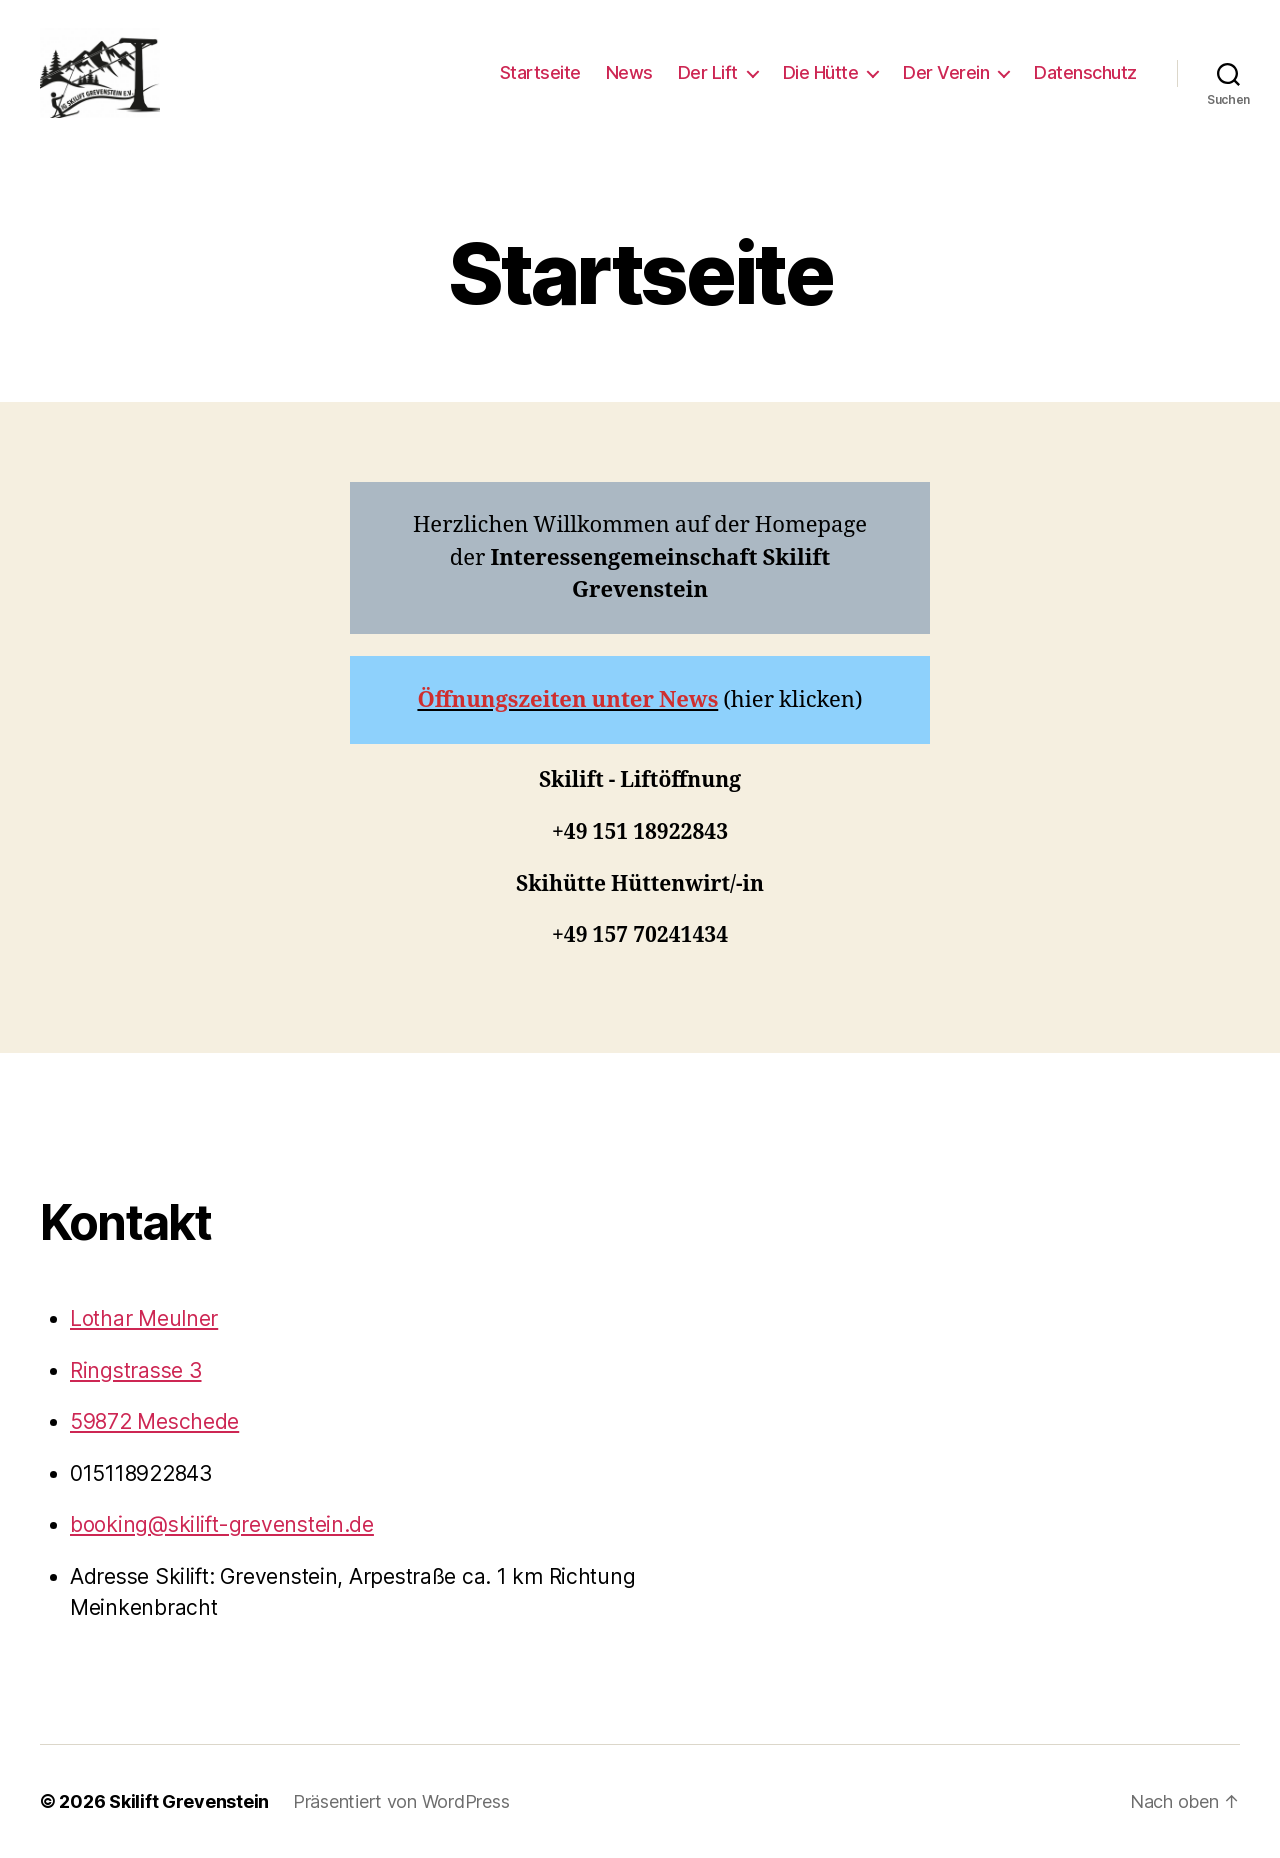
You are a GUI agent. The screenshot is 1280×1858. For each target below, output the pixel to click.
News (629, 72)
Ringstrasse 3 (136, 1370)
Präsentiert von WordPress (401, 1801)
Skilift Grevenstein (189, 1801)
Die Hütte (821, 72)
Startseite (540, 72)
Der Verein (946, 72)
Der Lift (708, 72)
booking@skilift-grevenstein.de (222, 1524)
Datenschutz (1085, 72)
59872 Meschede (154, 1421)
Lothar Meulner (144, 1318)
